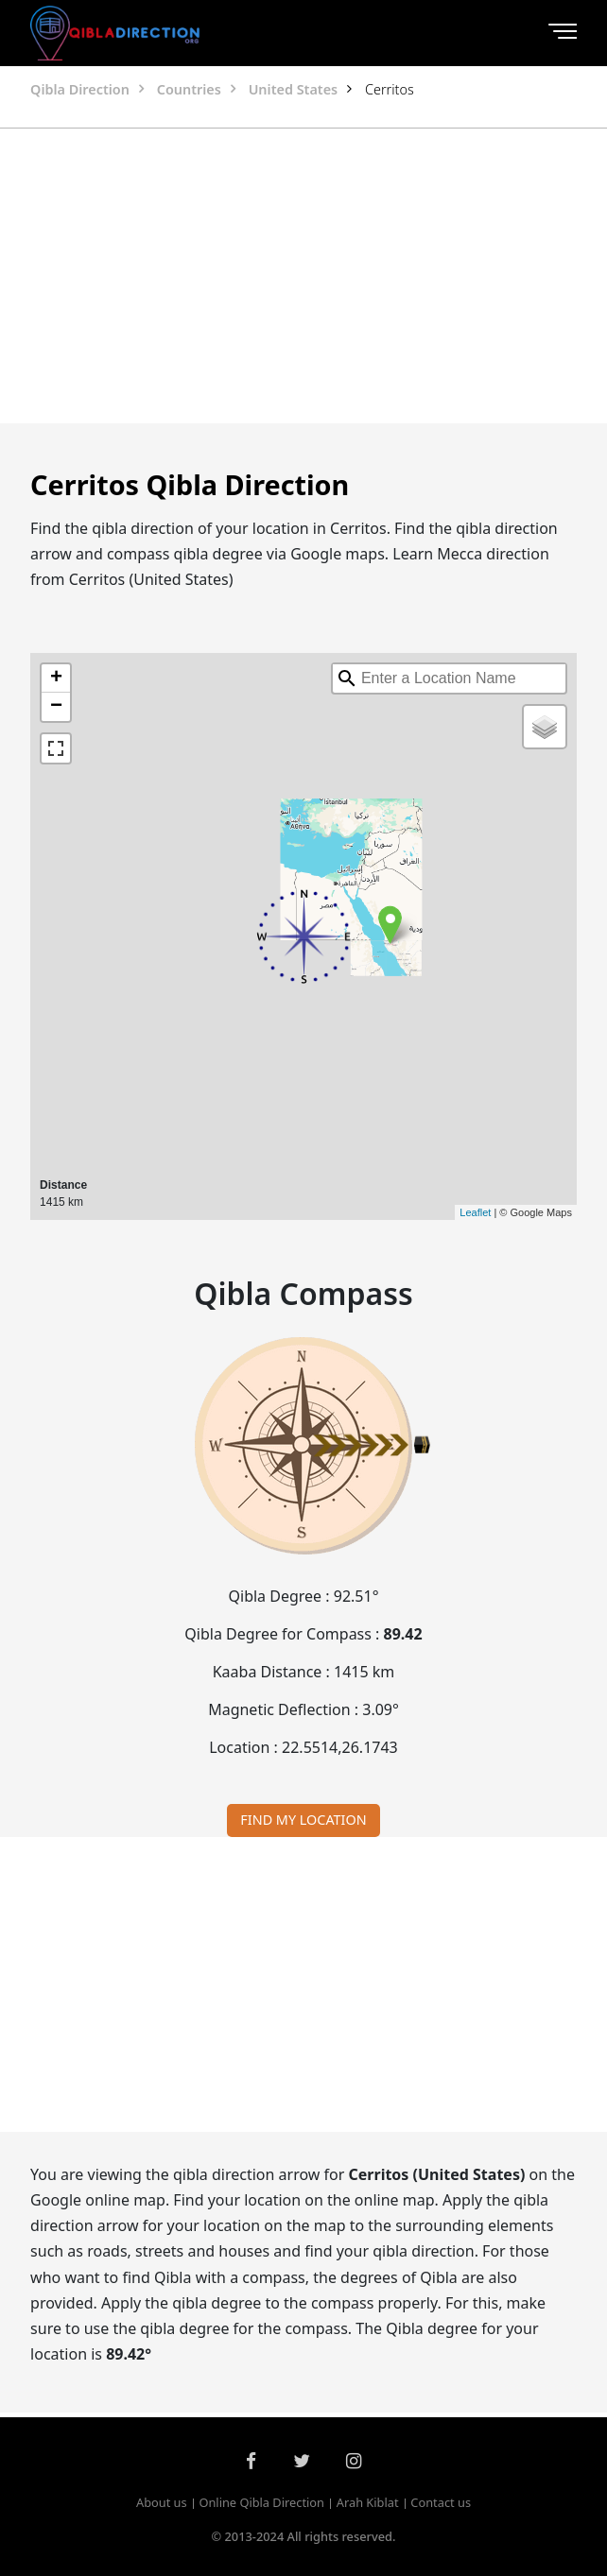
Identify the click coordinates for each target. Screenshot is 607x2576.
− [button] (56, 707)
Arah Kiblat (368, 2502)
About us (161, 2502)
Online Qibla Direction (261, 2502)
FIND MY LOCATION (303, 1820)
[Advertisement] (303, 276)
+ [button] (56, 678)
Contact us (440, 2502)
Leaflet (475, 1212)
